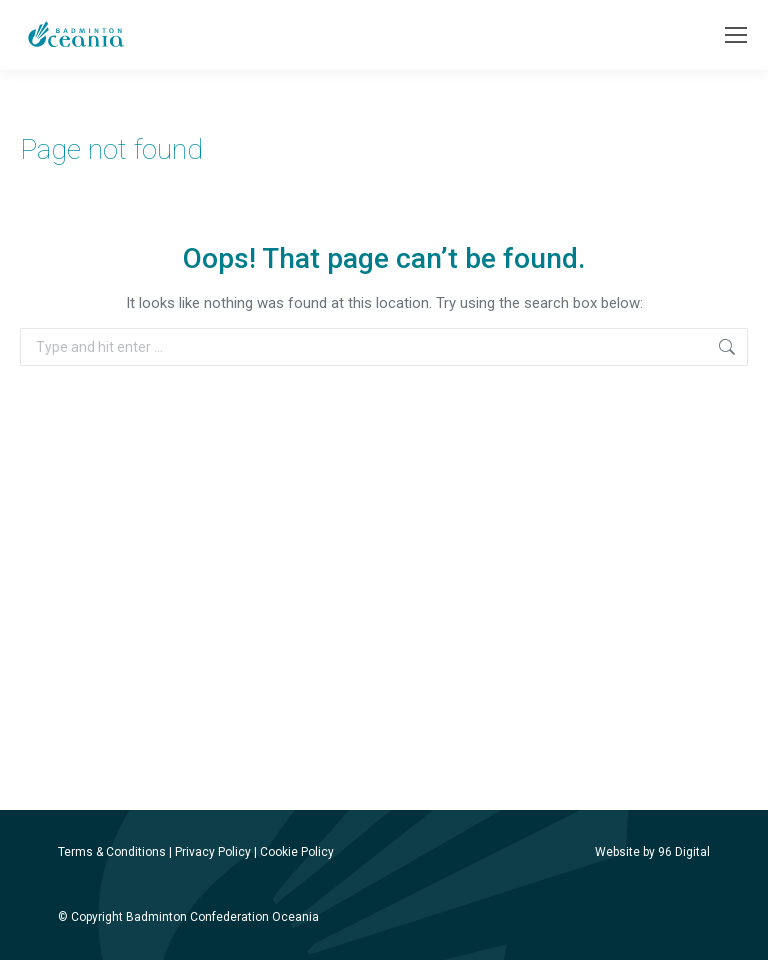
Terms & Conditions (112, 852)
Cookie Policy (297, 852)
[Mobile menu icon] (736, 35)
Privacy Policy (213, 852)
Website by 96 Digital (652, 852)
